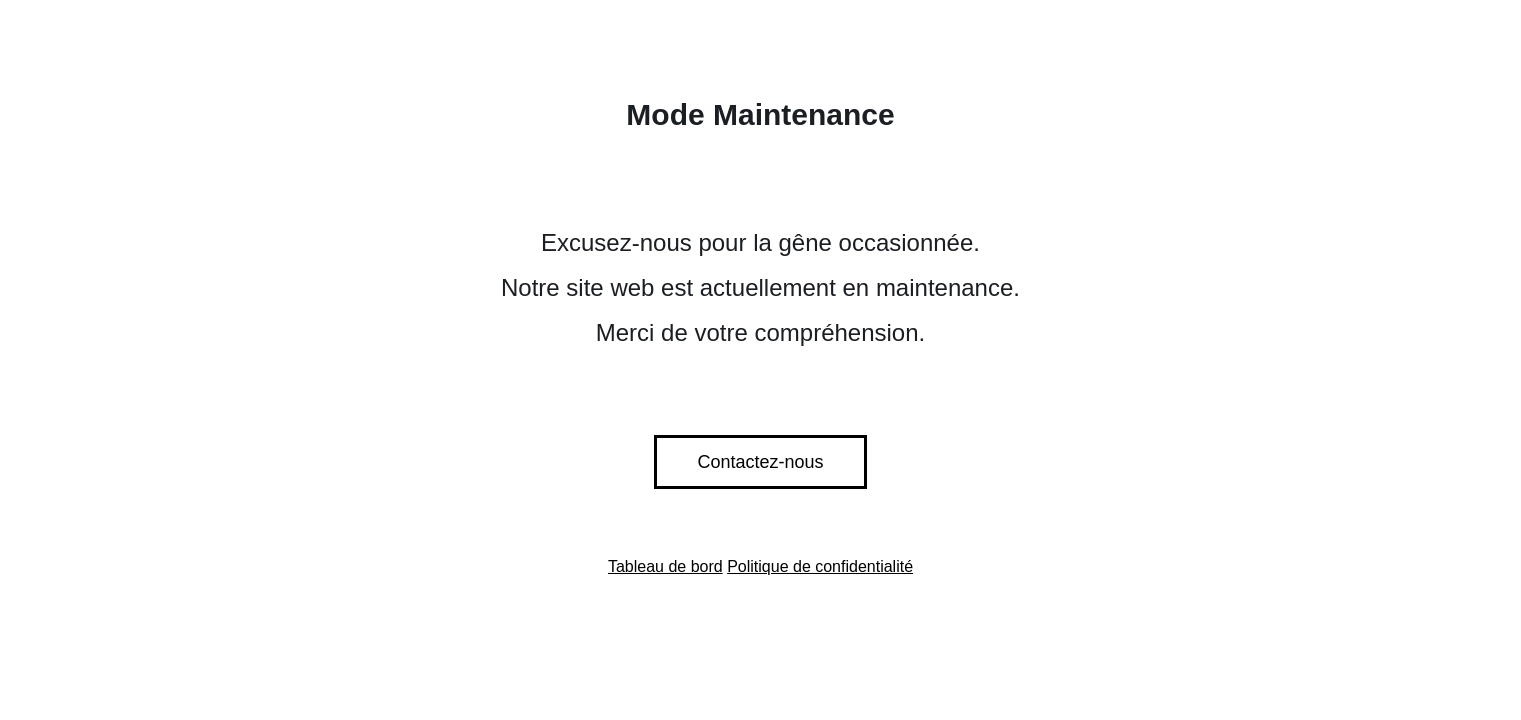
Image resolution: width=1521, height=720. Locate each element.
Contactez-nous (760, 462)
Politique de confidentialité (820, 566)
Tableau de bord (665, 566)
